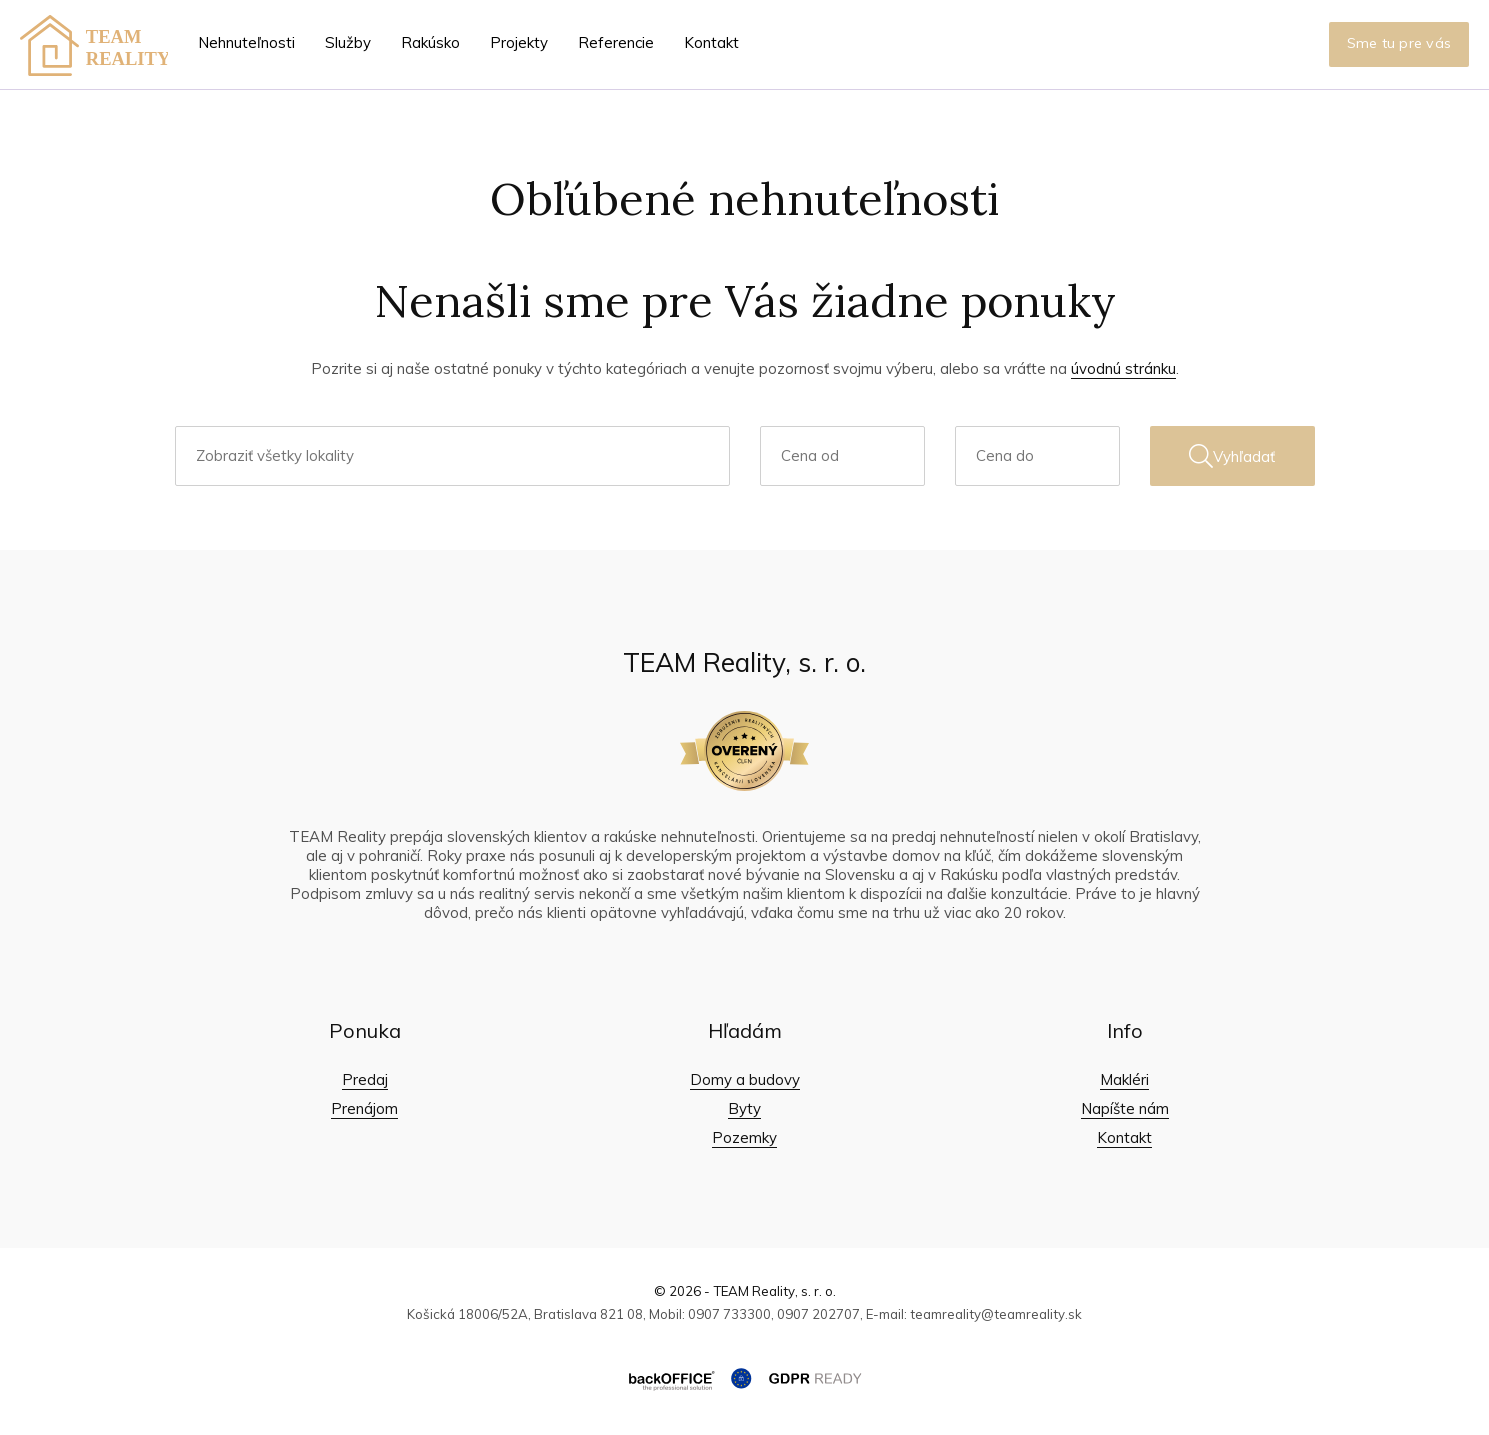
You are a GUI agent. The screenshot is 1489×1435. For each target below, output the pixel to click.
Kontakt (711, 42)
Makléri (1124, 1079)
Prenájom (364, 1108)
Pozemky (744, 1137)
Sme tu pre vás (1399, 43)
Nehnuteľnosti (246, 42)
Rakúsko (430, 42)
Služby (348, 42)
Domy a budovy (745, 1079)
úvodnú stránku (1123, 368)
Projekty (519, 42)
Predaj (365, 1079)
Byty (744, 1108)
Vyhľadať (1232, 456)
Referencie (616, 42)
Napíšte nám (1125, 1108)
